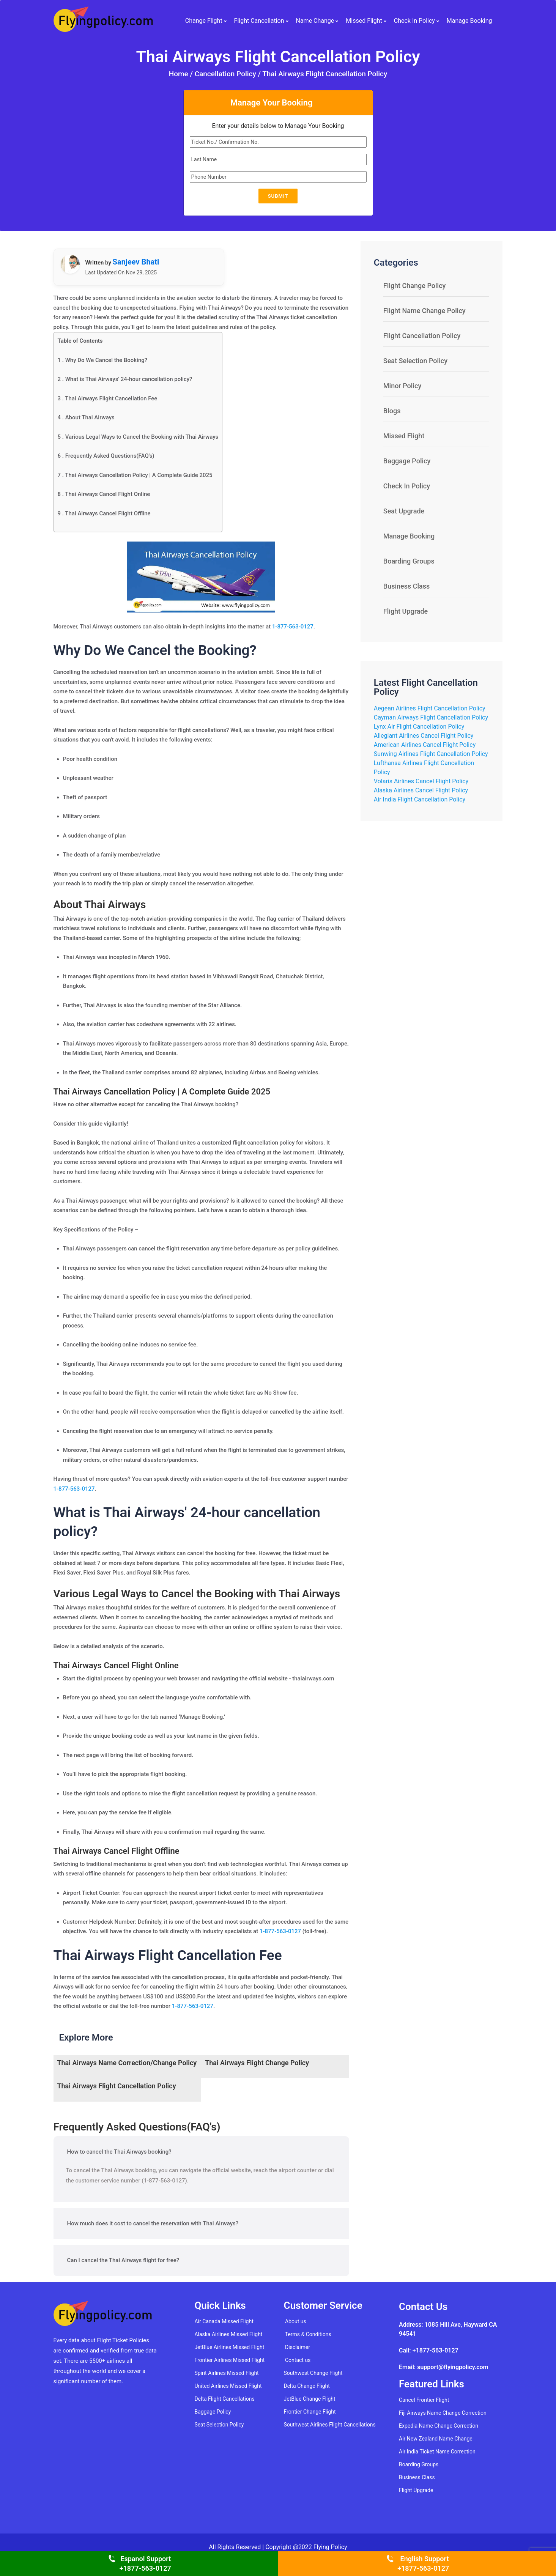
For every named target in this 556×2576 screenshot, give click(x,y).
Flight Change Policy (414, 286)
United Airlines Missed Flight (227, 2386)
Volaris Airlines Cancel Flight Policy (421, 781)
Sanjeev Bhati (136, 261)
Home (179, 73)
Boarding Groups (409, 561)
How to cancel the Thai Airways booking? (119, 2151)
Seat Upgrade (403, 511)
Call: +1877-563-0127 (428, 2350)
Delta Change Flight (307, 2386)
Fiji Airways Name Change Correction (443, 2413)
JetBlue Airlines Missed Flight (229, 2347)
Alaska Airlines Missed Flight (228, 2334)
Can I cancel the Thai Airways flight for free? (123, 2260)
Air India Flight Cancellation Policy (419, 799)
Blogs (392, 411)
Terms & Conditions (308, 2334)
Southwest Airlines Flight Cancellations (330, 2425)
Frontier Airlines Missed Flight (229, 2360)
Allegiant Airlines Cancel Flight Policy (424, 735)
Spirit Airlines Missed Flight (226, 2373)
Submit (278, 196)
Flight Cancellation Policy (421, 336)
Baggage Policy (406, 461)
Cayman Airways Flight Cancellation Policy (431, 717)
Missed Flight (364, 18)
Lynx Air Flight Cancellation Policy (419, 726)
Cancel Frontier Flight (424, 2400)
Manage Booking (469, 18)
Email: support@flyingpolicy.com (443, 2367)
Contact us (297, 2360)
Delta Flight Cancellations (224, 2399)
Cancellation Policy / (227, 73)
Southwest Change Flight (313, 2373)
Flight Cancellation (259, 18)
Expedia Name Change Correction (438, 2426)
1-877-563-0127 (292, 626)
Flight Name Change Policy (424, 311)
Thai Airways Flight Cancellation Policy (324, 73)
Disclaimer (297, 2347)
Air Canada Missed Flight (223, 2321)
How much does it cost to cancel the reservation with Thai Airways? (153, 2223)
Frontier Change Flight (310, 2412)
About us (295, 2321)
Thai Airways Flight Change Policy (257, 2063)
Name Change (315, 18)
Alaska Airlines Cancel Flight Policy (421, 790)
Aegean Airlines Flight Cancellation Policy (429, 708)
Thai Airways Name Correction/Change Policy (127, 2063)
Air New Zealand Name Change (436, 2439)
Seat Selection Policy (415, 361)
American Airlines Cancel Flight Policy (425, 744)
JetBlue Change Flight (309, 2399)
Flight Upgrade (405, 611)
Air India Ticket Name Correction (437, 2451)
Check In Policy (414, 18)
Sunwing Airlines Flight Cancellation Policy (431, 753)
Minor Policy (402, 386)
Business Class (406, 586)
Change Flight (203, 18)
